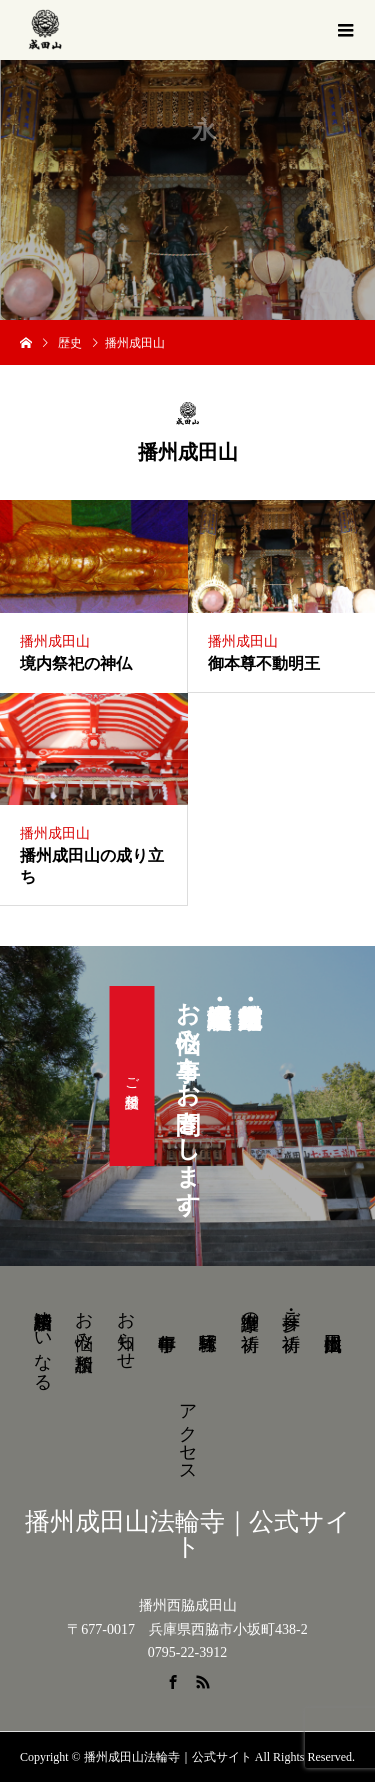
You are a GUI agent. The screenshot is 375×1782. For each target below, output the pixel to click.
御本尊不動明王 (264, 663)
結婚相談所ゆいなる (43, 1340)
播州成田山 (55, 641)
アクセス (188, 1433)
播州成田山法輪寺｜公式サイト (188, 1534)
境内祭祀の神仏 (76, 663)
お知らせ (126, 1330)
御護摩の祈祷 (250, 1310)
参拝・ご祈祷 (291, 1310)
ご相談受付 (132, 1076)
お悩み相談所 (84, 1320)
